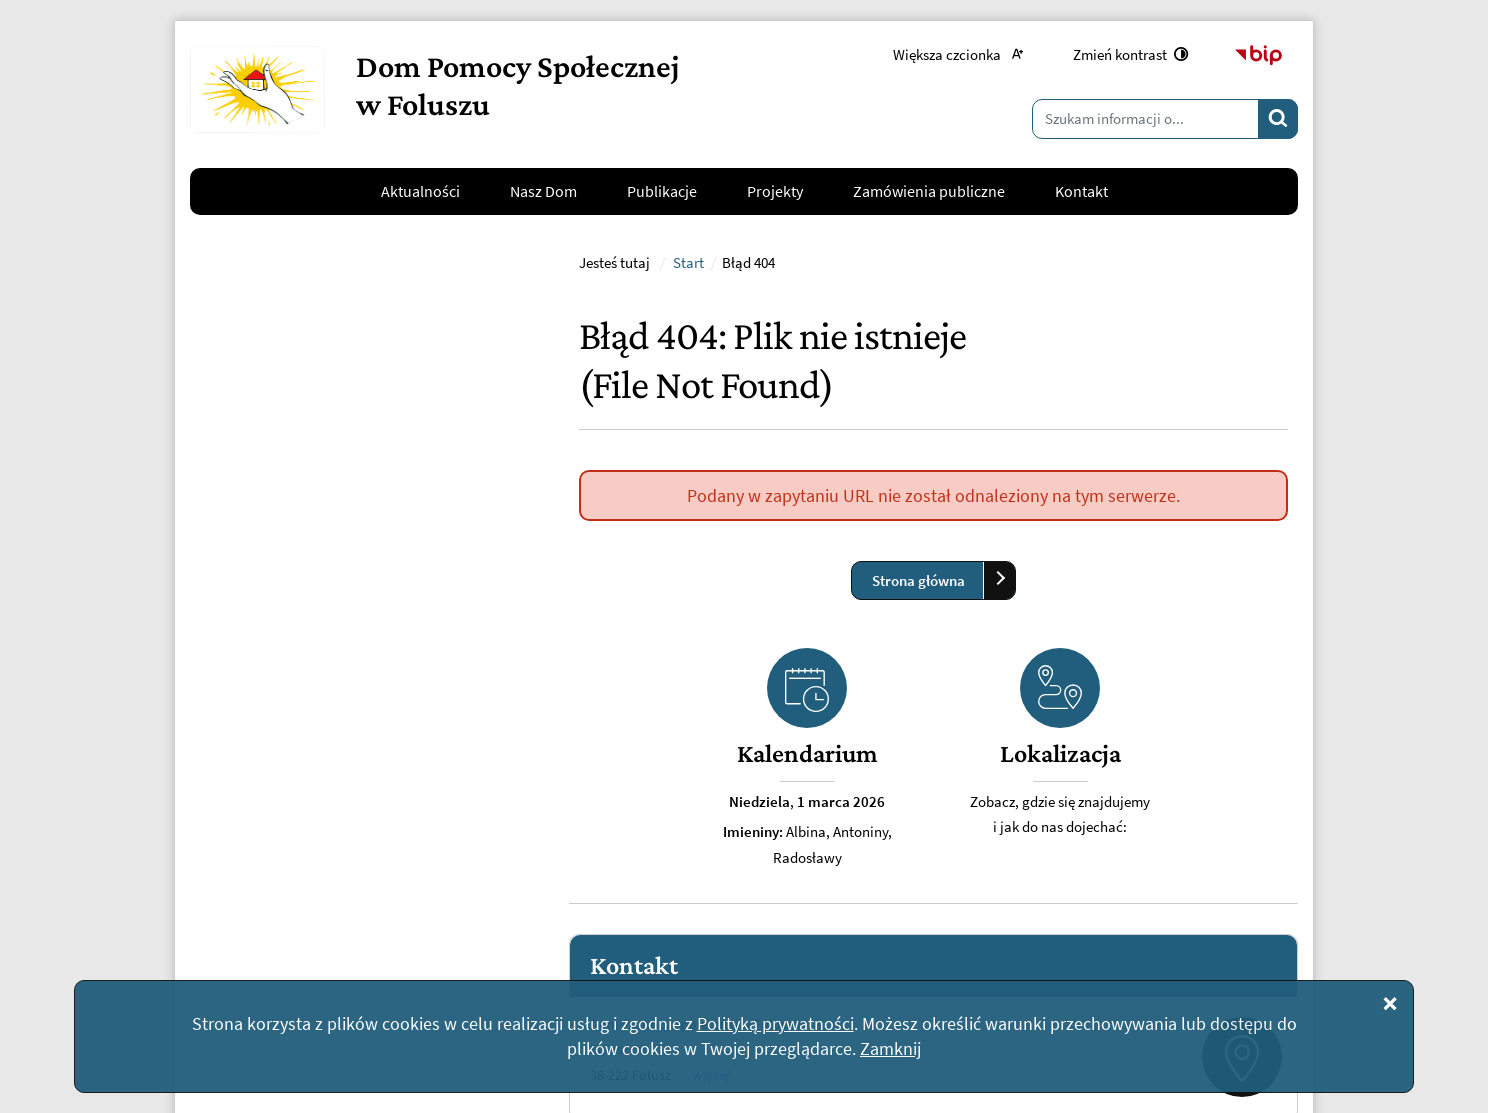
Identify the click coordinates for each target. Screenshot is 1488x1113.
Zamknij (890, 1048)
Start (688, 524)
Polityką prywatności (775, 1023)
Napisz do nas (267, 879)
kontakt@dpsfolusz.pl (320, 831)
